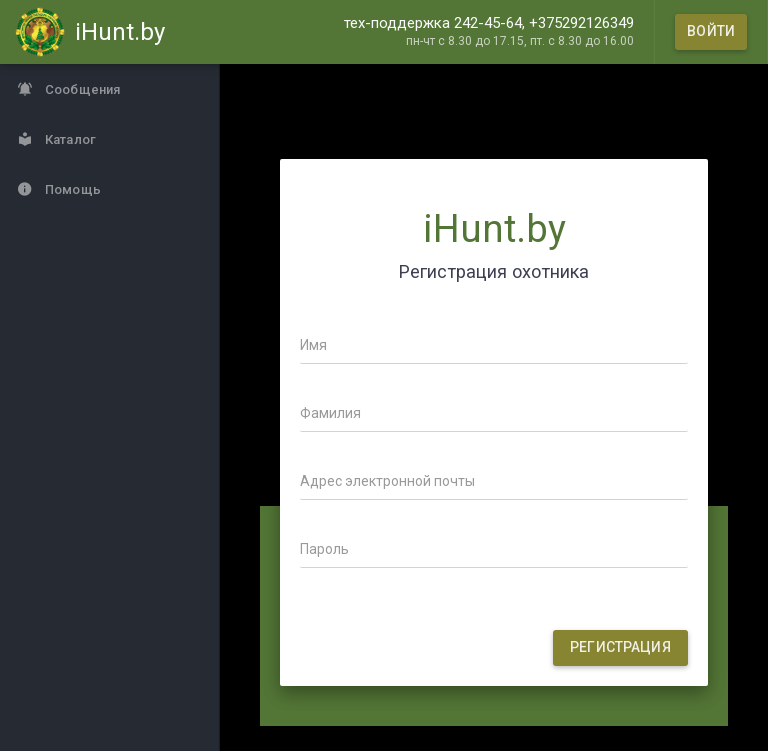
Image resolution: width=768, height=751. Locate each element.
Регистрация (620, 647)
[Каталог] (110, 139)
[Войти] (711, 32)
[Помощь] (110, 189)
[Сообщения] (110, 89)
